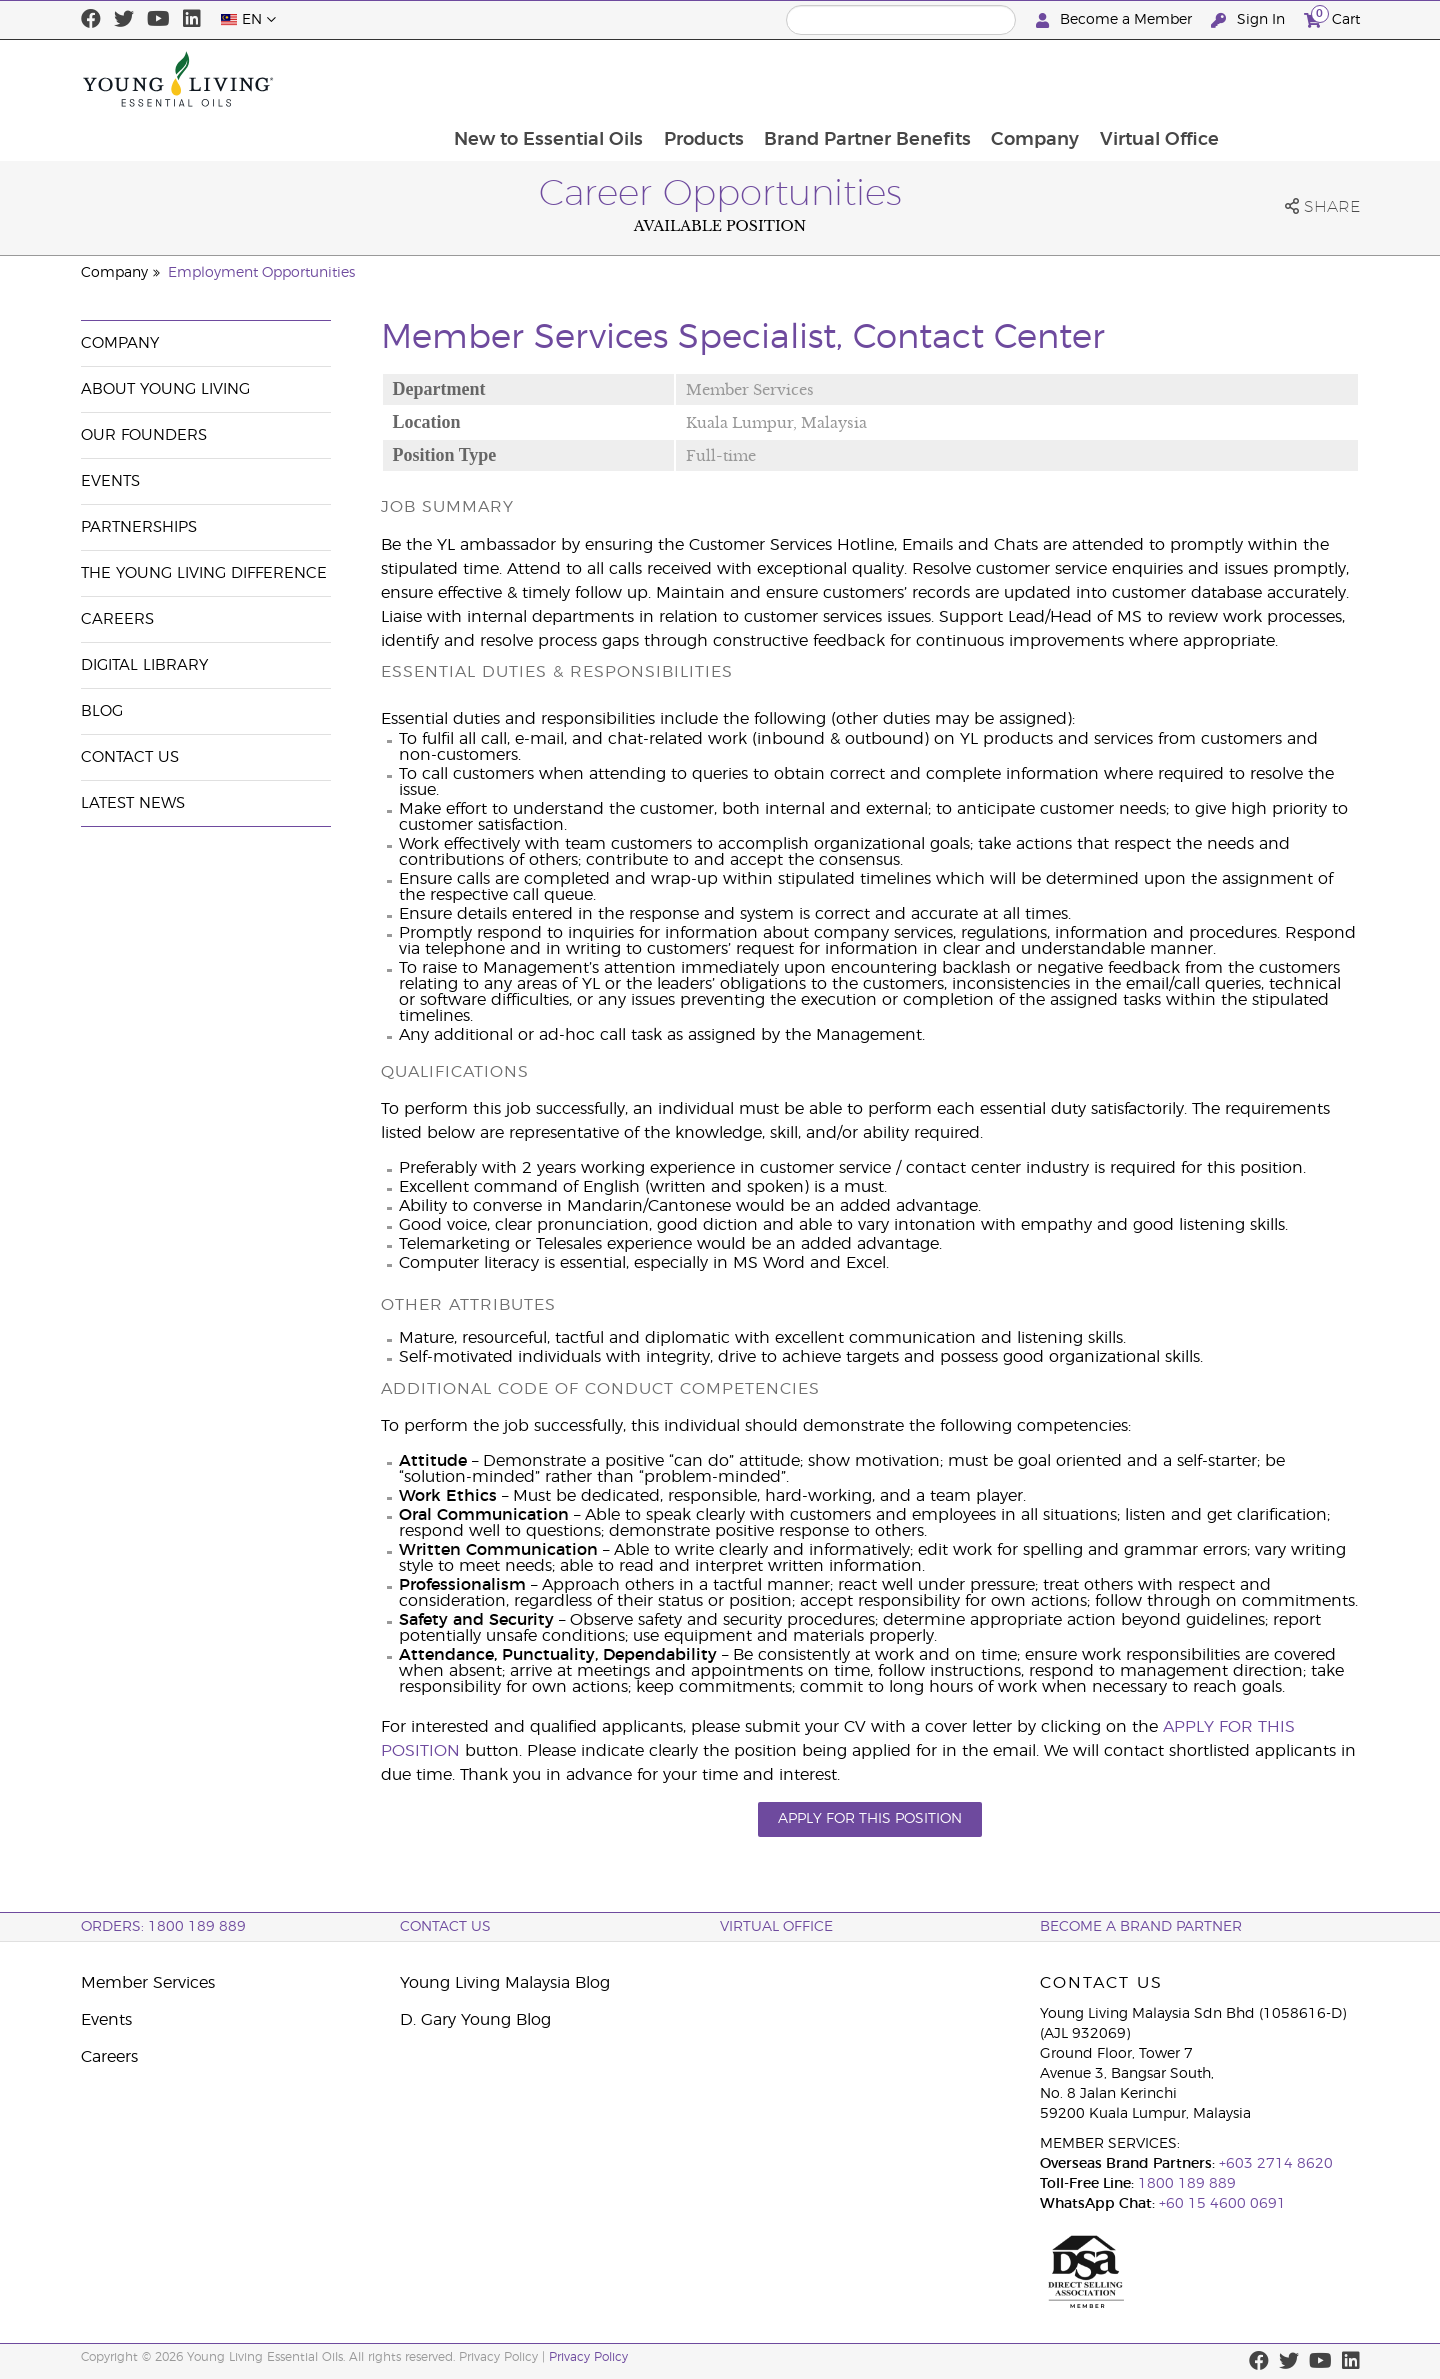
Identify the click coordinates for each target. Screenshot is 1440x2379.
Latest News (133, 803)
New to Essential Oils (672, 79)
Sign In (1250, 20)
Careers (117, 619)
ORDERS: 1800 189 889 (163, 1927)
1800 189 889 (1185, 2184)
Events (110, 481)
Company (1164, 79)
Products (829, 79)
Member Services (148, 1983)
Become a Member (1116, 20)
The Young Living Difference (204, 573)
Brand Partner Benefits (994, 79)
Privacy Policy (588, 2357)
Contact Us (130, 757)
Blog (102, 711)
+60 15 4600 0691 (1222, 2204)
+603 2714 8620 (1276, 2164)
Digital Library (144, 665)
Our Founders (144, 435)
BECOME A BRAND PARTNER (1141, 1927)
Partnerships (139, 527)
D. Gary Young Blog (475, 2020)
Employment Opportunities (261, 273)
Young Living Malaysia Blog (505, 1983)
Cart (1332, 17)
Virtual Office (1289, 79)
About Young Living (165, 389)
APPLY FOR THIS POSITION (870, 1819)
